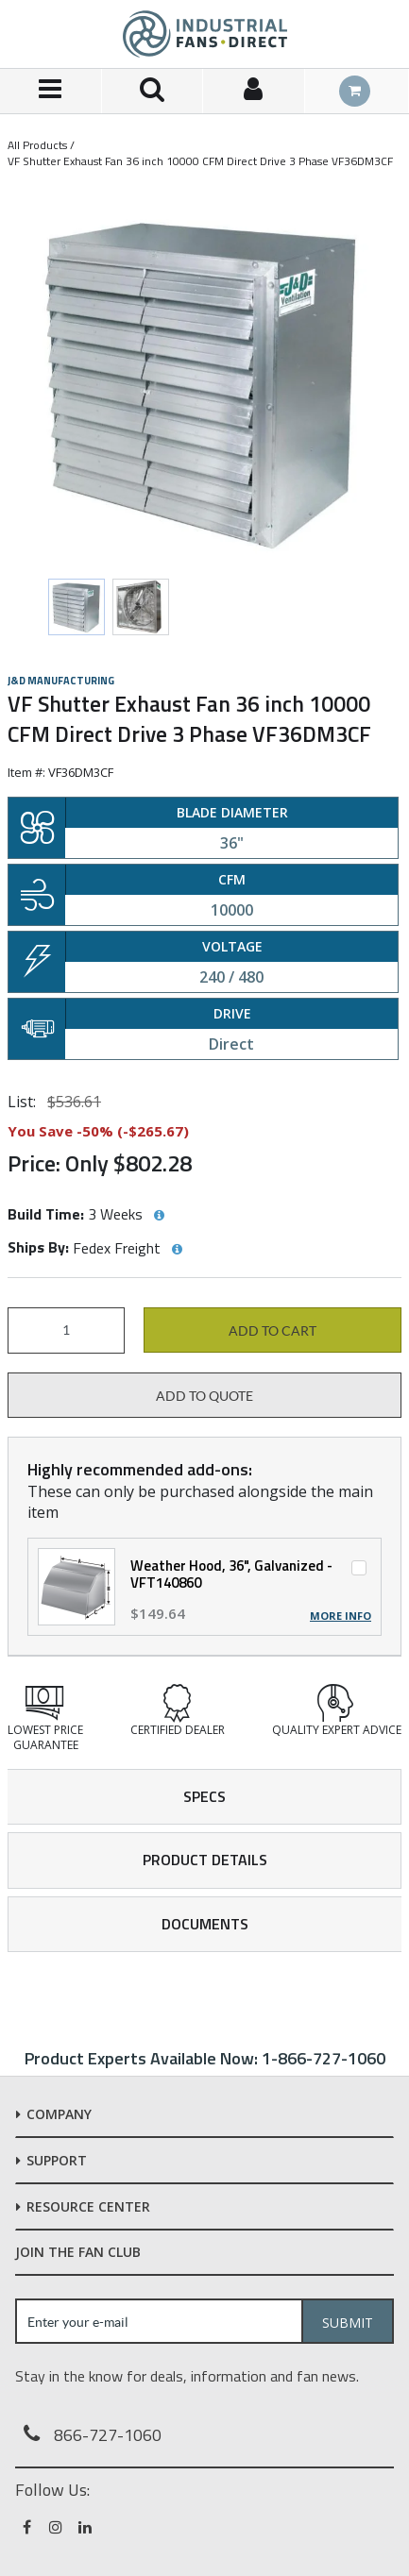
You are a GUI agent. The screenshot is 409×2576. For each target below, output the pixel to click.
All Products (37, 145)
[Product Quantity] (66, 1330)
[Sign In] (254, 91)
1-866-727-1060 (323, 2058)
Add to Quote (204, 1396)
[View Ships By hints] (176, 1250)
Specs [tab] (204, 1796)
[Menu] (51, 91)
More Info (340, 1616)
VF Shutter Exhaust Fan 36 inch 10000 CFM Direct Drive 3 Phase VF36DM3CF (200, 161)
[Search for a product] (153, 91)
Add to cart (272, 1331)
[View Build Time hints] (158, 1216)
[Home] (205, 34)
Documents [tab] (205, 1923)
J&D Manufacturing (61, 680)
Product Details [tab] (205, 1859)
